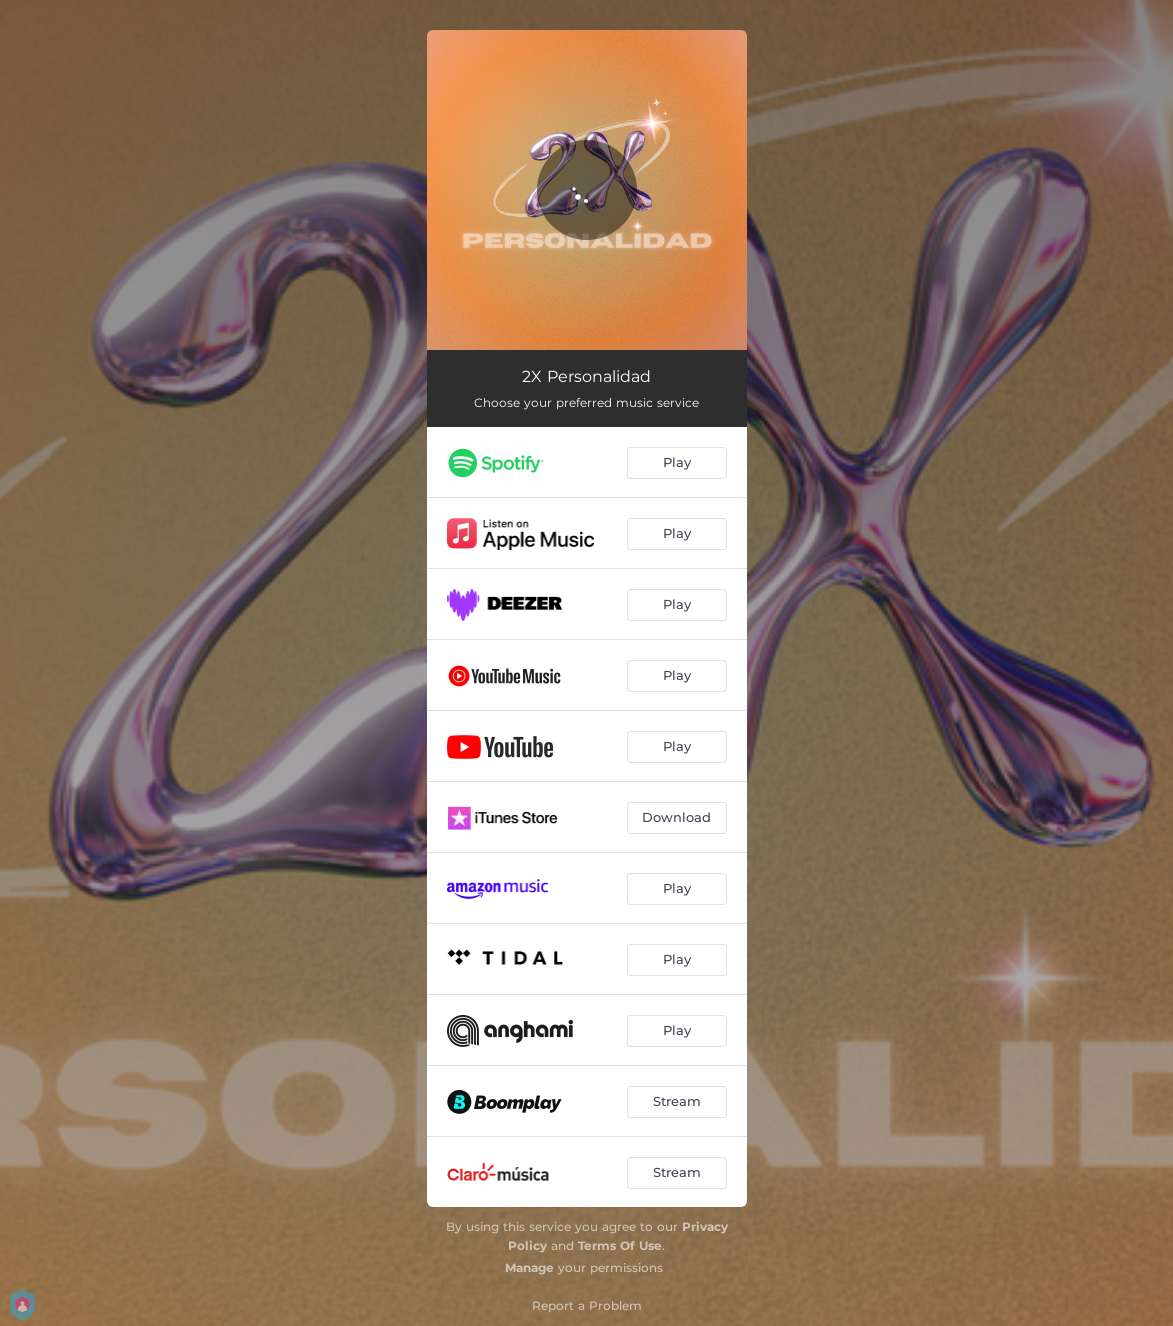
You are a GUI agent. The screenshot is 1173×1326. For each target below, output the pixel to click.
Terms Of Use (620, 1245)
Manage (529, 1267)
